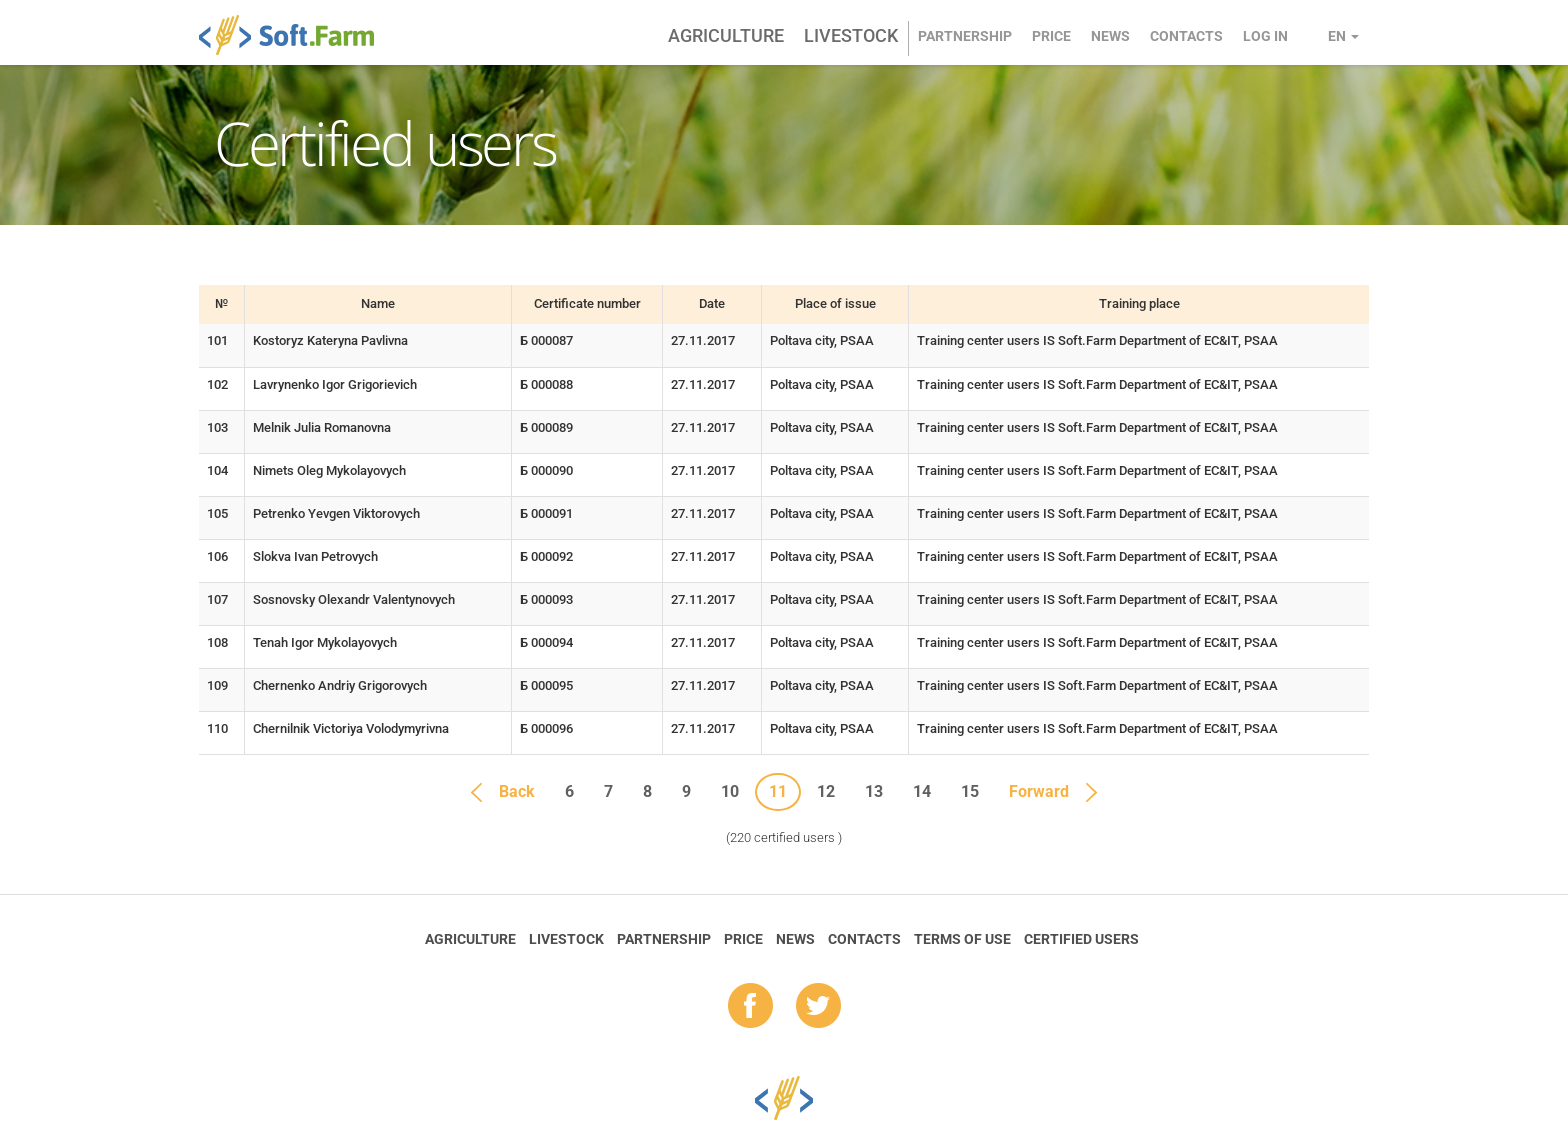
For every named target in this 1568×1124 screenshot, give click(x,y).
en (1343, 36)
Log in (1265, 36)
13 (874, 791)
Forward (1039, 791)
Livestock (851, 35)
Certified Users (1081, 939)
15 (970, 791)
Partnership (965, 36)
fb (750, 1007)
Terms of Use (962, 939)
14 (922, 791)
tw (818, 1007)
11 (778, 791)
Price (1051, 36)
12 (826, 791)
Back (517, 791)
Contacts (1186, 36)
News (1110, 36)
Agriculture (726, 35)
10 (730, 791)
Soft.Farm (297, 35)
